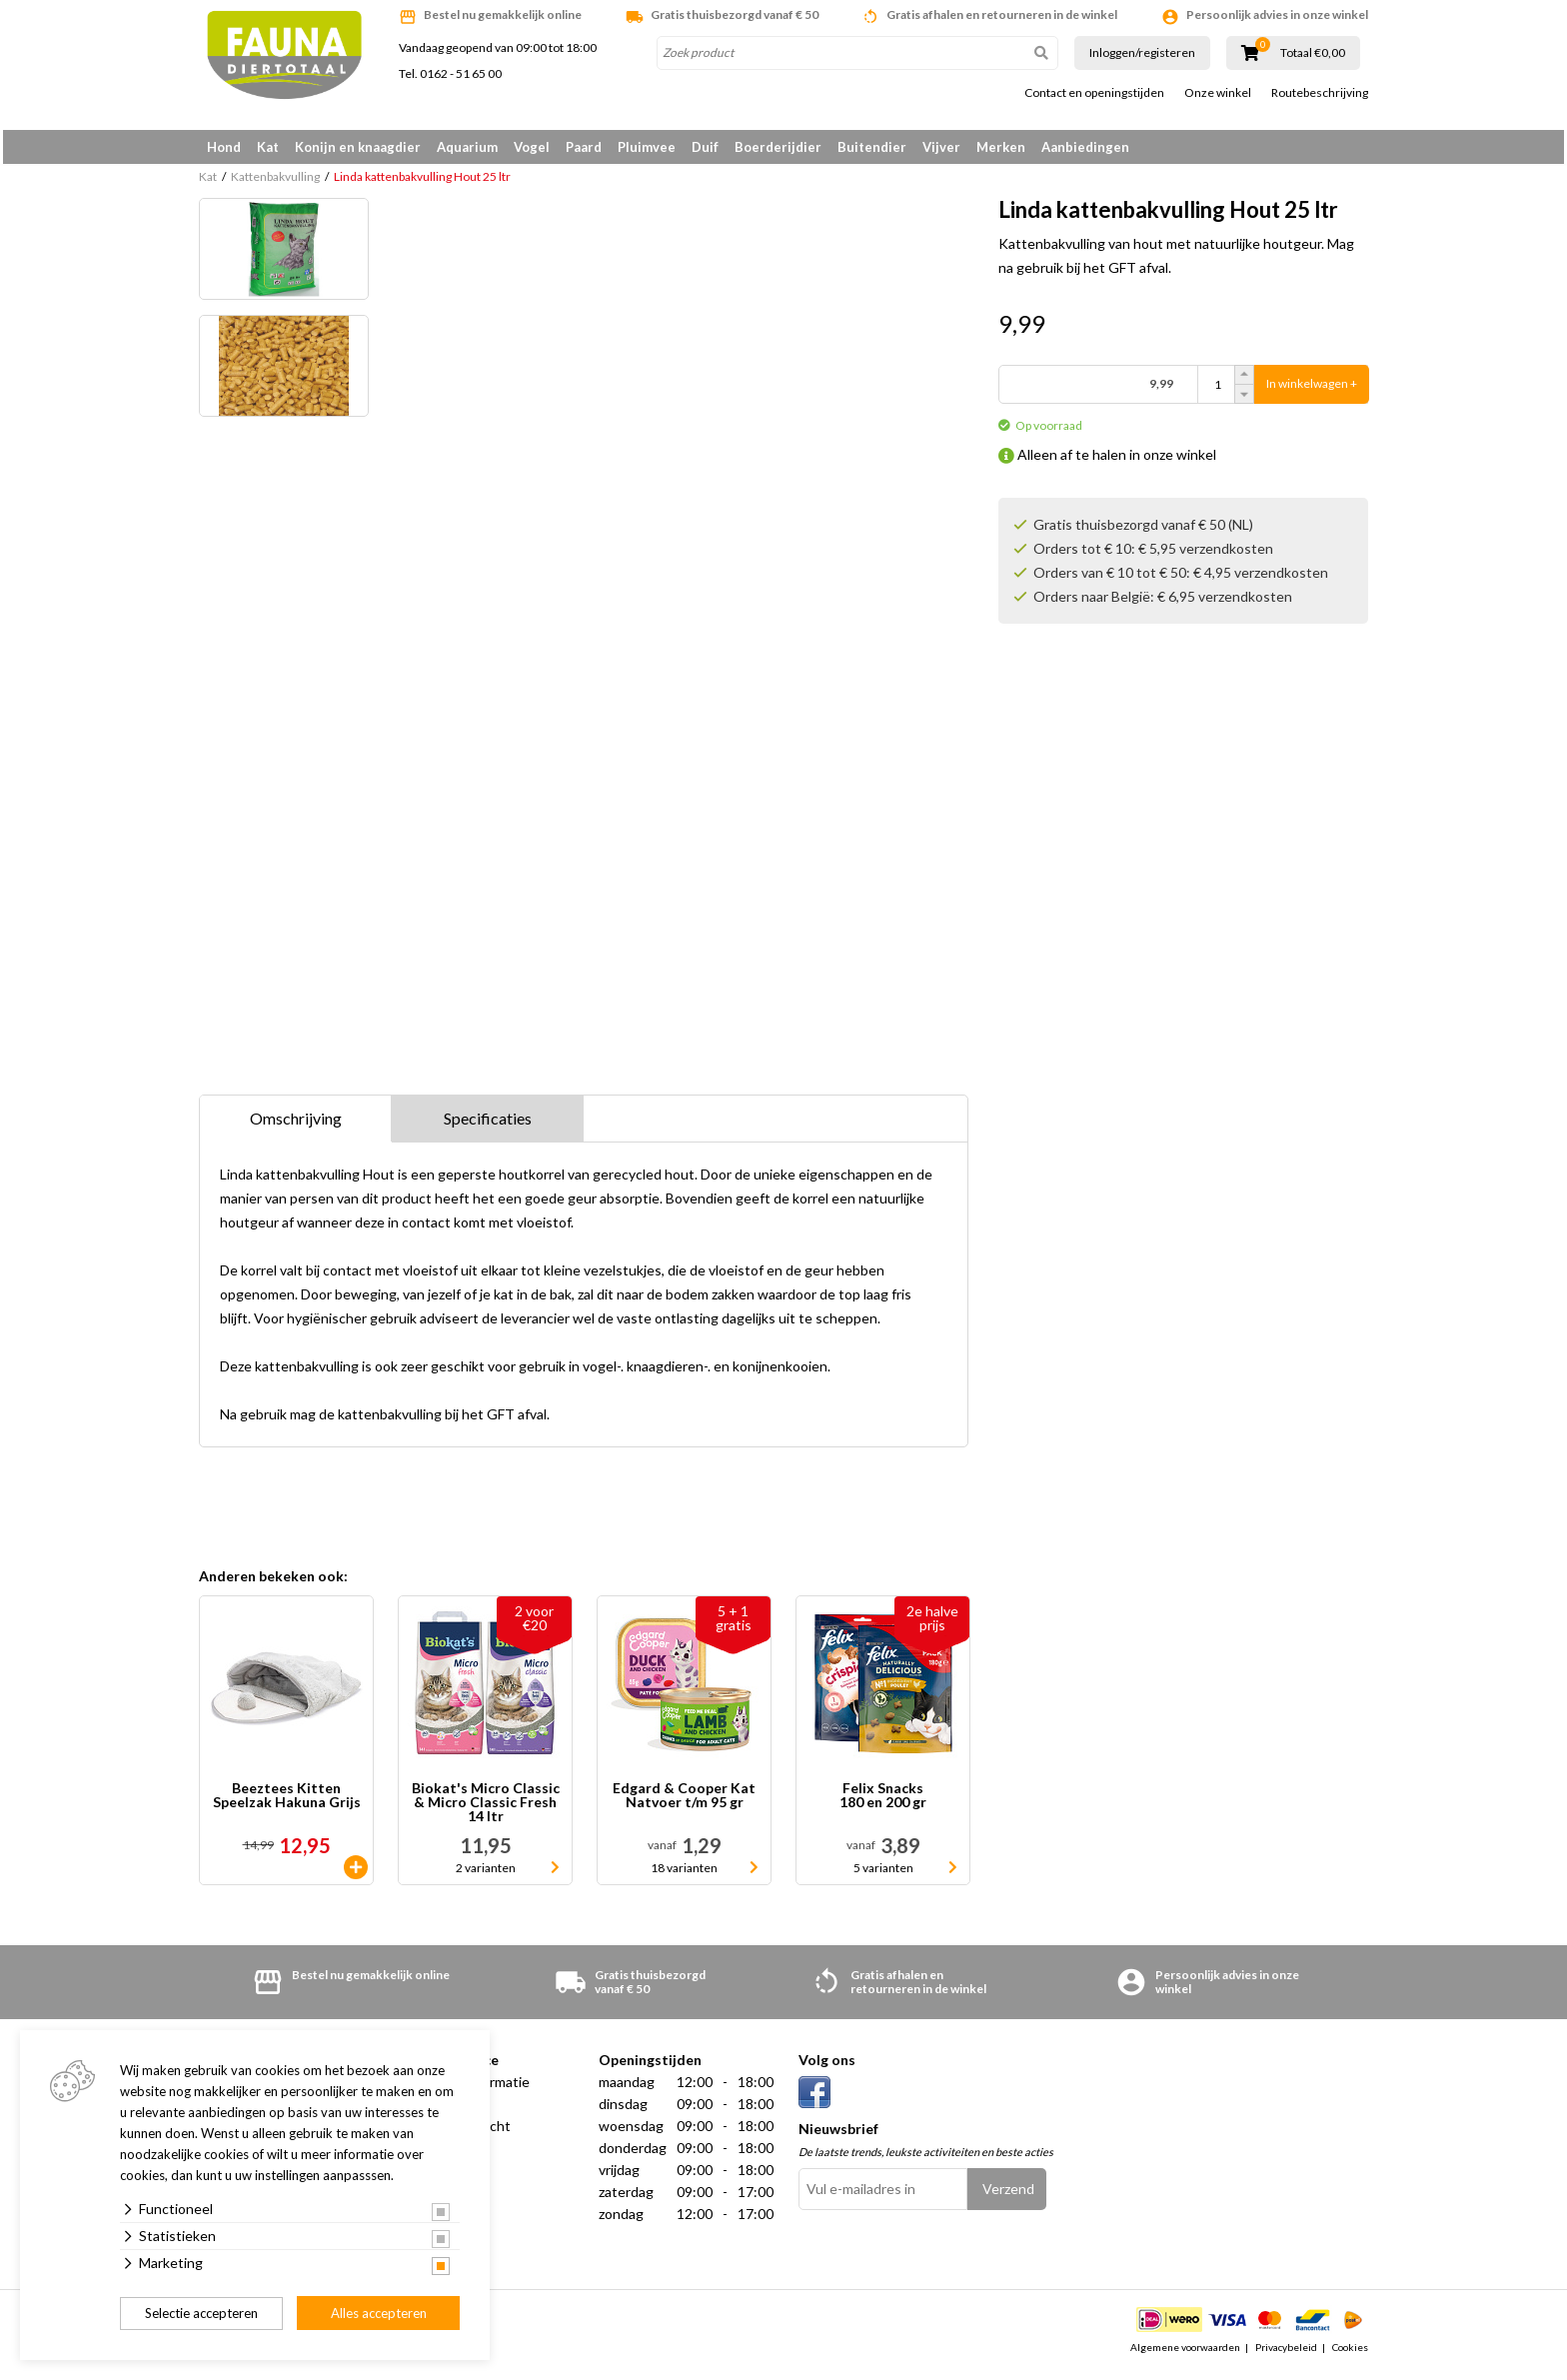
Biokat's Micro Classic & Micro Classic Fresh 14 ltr (486, 1809)
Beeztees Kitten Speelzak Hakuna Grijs (287, 1802)
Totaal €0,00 (1312, 53)
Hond (224, 147)
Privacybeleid (1286, 2354)
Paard (584, 147)
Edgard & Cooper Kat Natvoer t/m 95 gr (684, 1802)
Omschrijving (296, 1125)
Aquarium (467, 147)
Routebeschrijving (1319, 93)
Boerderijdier (778, 147)
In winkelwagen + (1311, 391)
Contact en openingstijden (1094, 93)
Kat (268, 147)
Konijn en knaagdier (358, 147)
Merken (1000, 147)
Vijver (941, 147)
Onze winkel (1217, 93)
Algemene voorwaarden (1185, 2354)
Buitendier (871, 147)
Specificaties (488, 1125)
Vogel (532, 147)
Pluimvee (647, 147)
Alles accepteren (379, 2313)
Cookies (1350, 2354)
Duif (705, 147)
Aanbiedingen (1085, 147)
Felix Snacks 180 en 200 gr (882, 1802)
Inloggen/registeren (1142, 52)
